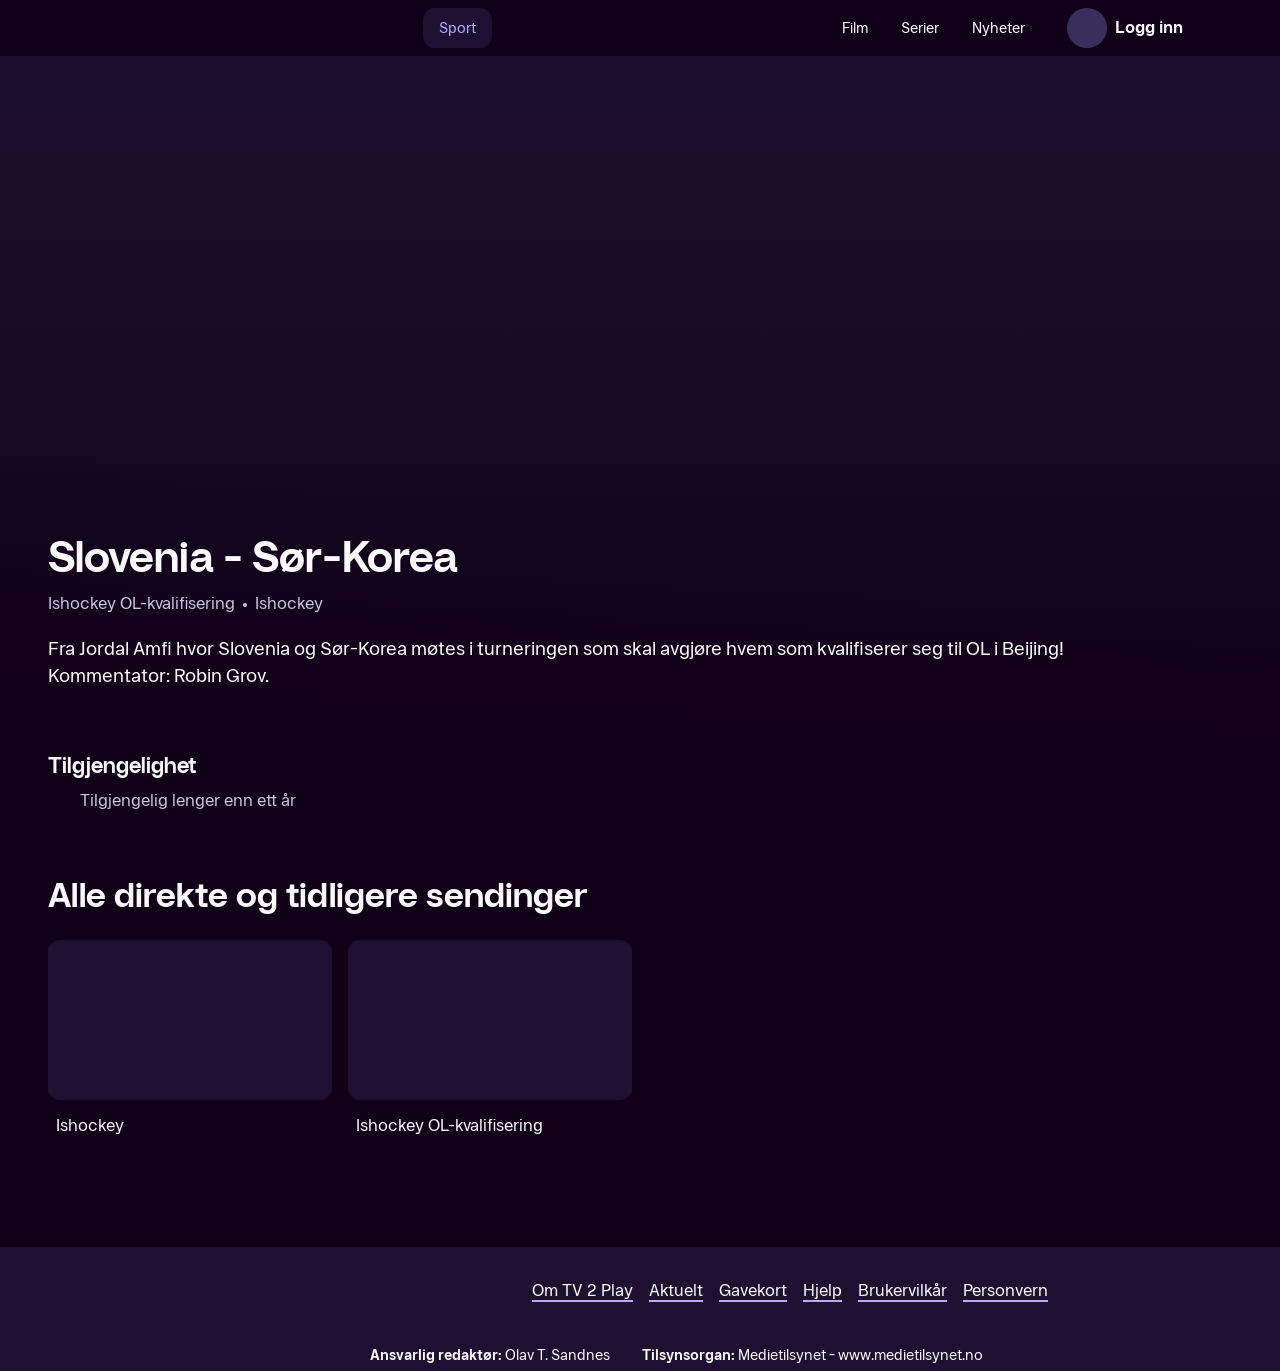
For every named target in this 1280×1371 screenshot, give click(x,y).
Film (855, 28)
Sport (457, 28)
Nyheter (998, 28)
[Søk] (402, 28)
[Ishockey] (190, 1020)
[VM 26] (659, 28)
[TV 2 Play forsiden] (198, 28)
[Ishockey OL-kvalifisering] (490, 1020)
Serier (920, 28)
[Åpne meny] (1212, 28)
